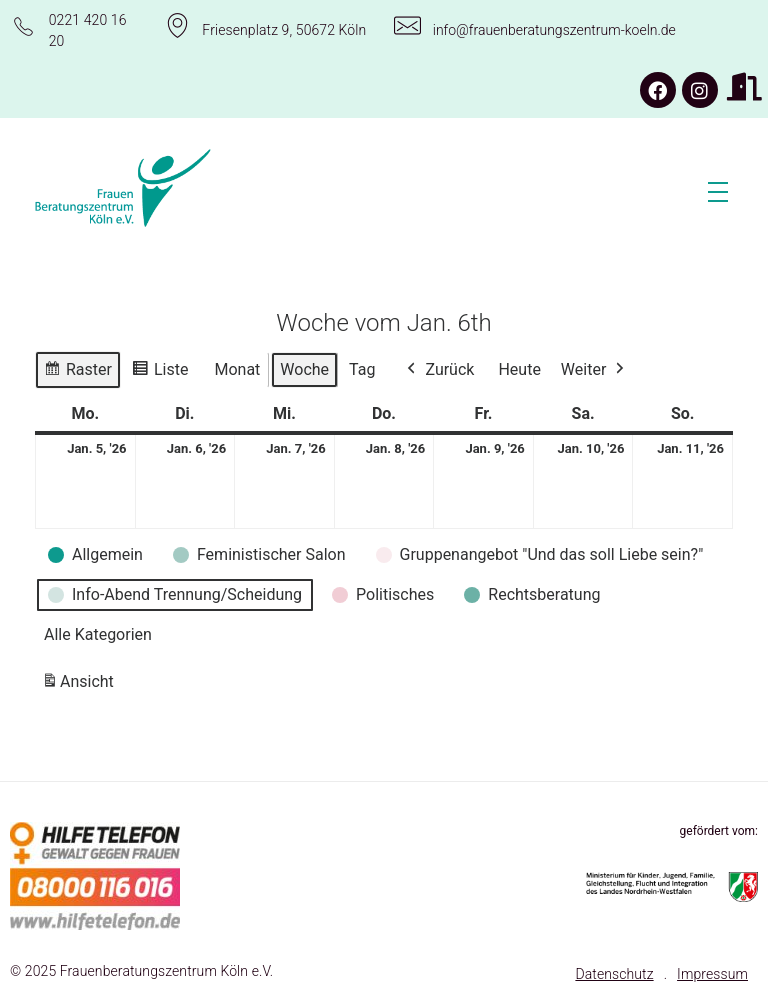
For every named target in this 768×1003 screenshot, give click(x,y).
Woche (304, 369)
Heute (519, 369)
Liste (159, 372)
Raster (77, 372)
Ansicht (81, 685)
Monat (237, 369)
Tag (362, 369)
